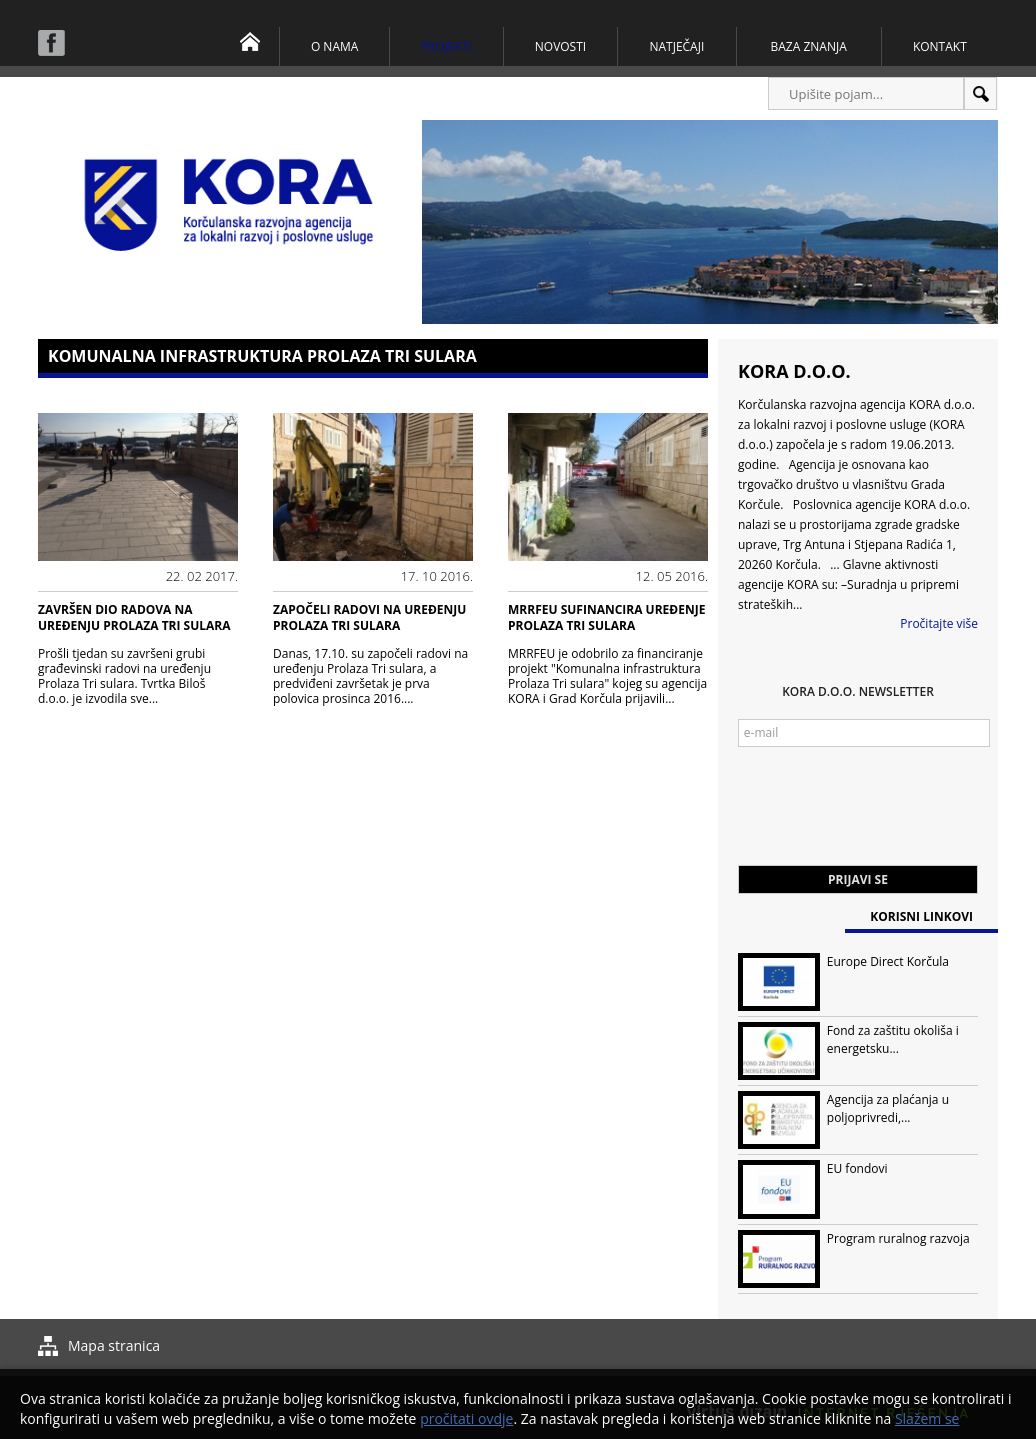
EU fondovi (857, 1168)
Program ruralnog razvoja (898, 1238)
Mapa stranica (114, 1345)
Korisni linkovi (921, 916)
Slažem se (927, 1418)
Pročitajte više (939, 623)
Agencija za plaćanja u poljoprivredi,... (888, 1108)
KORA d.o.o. (794, 371)
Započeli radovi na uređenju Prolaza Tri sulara (369, 617)
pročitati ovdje (466, 1418)
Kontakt (940, 46)
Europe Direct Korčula (888, 961)
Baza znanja (809, 46)
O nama (334, 46)
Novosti (560, 46)
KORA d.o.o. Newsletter (858, 691)
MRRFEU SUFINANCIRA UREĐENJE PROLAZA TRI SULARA (606, 617)
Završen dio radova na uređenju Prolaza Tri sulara (134, 617)
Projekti (446, 46)
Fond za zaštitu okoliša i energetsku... (893, 1039)
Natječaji (676, 46)
